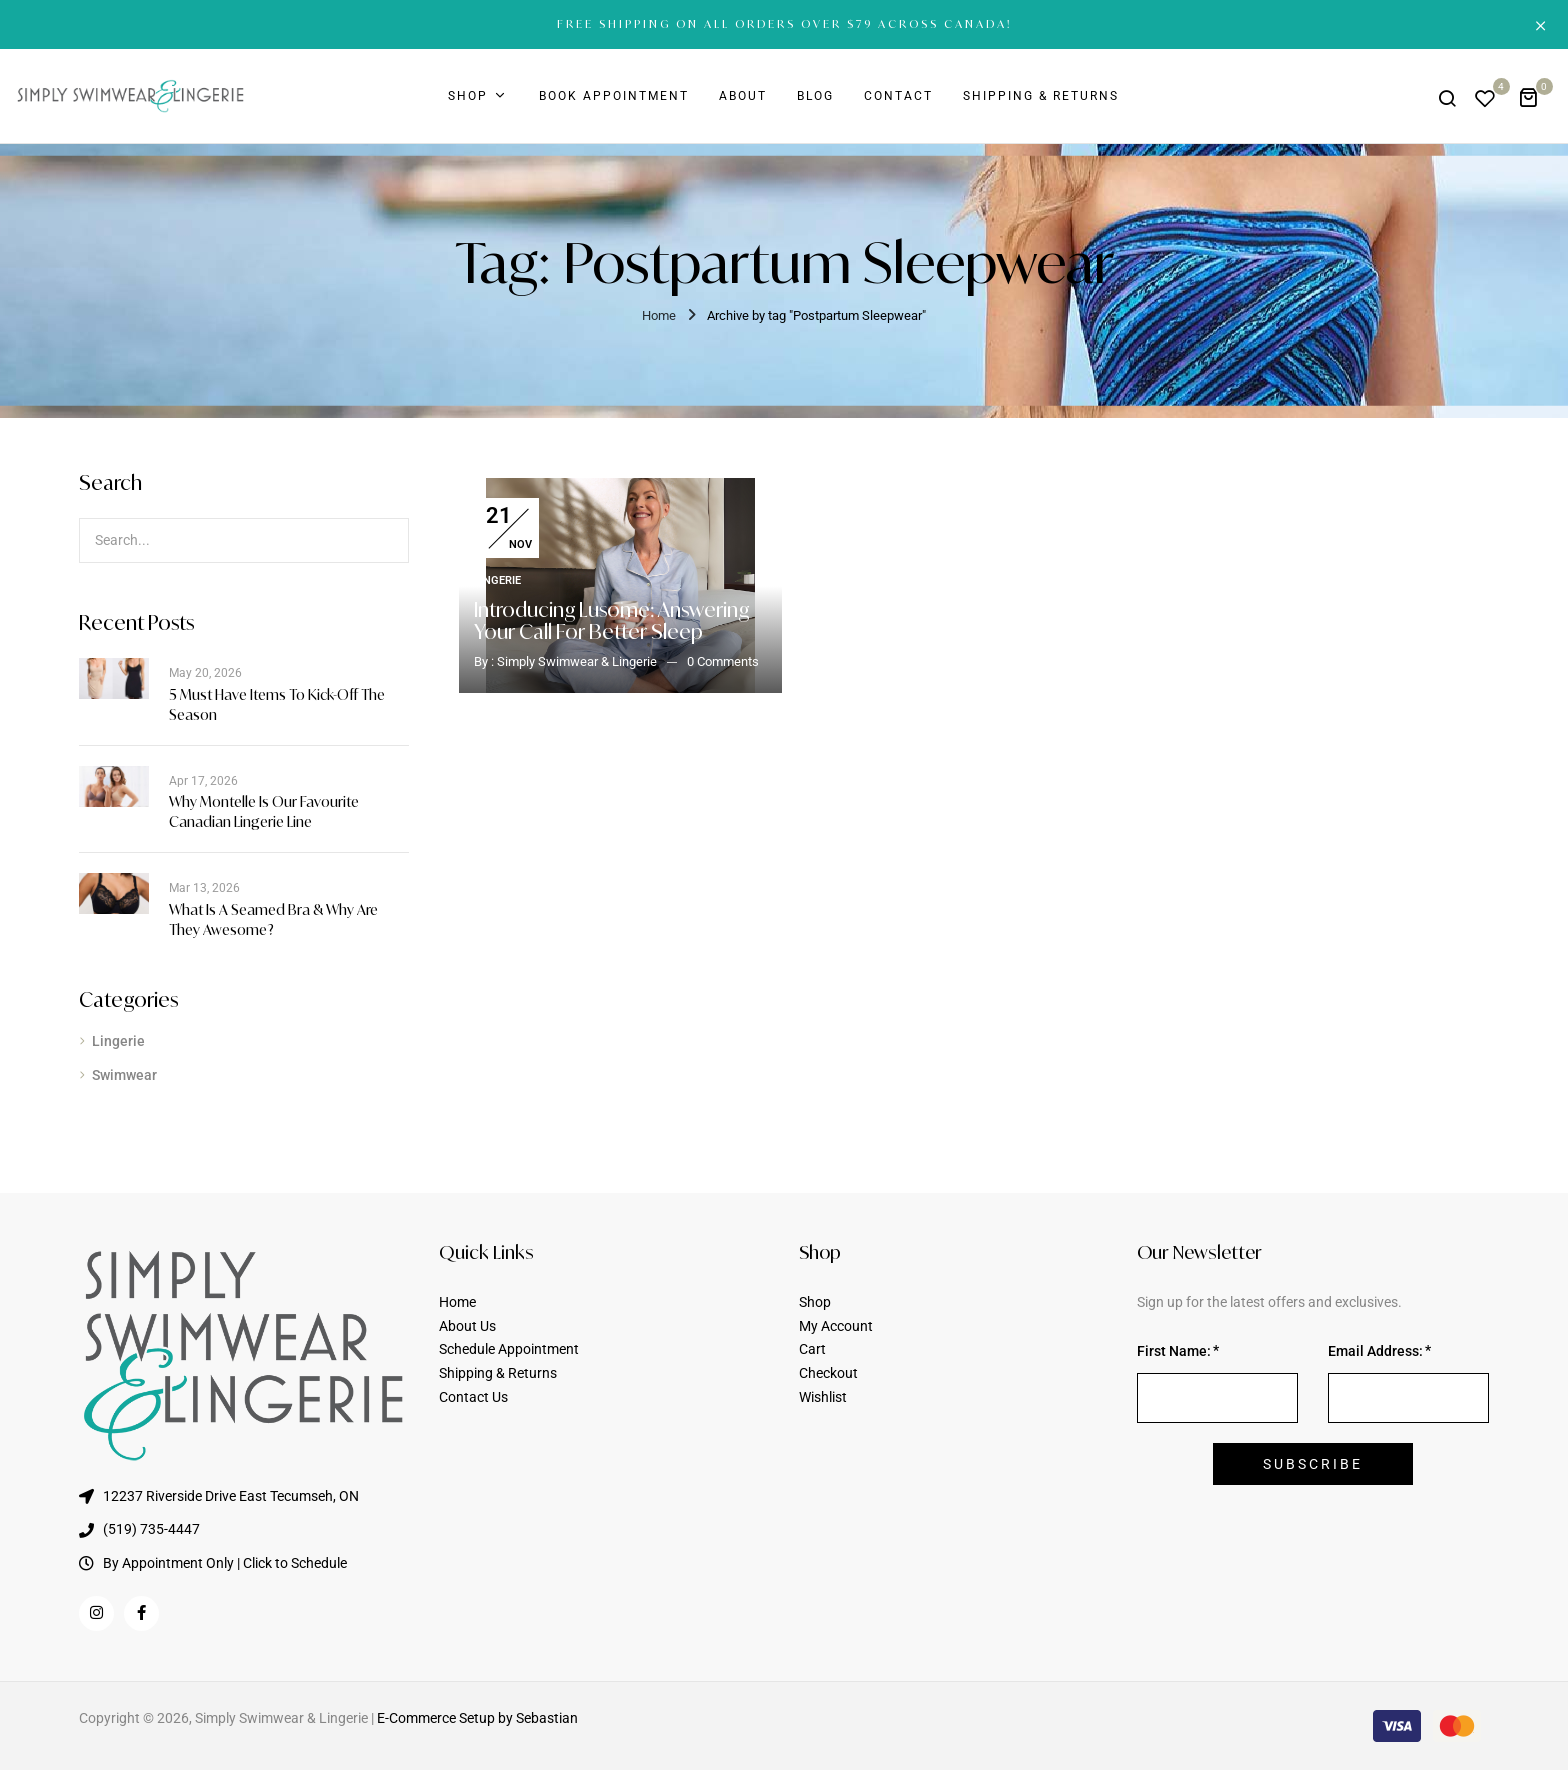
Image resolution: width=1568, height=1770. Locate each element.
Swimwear (124, 1075)
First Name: (1174, 1351)
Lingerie (118, 1041)
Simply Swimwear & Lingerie (577, 661)
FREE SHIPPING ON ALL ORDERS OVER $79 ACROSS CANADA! (784, 24)
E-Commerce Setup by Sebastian (477, 1718)
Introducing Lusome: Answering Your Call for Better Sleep (611, 620)
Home (659, 315)
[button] (1535, 96)
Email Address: (1375, 1351)
